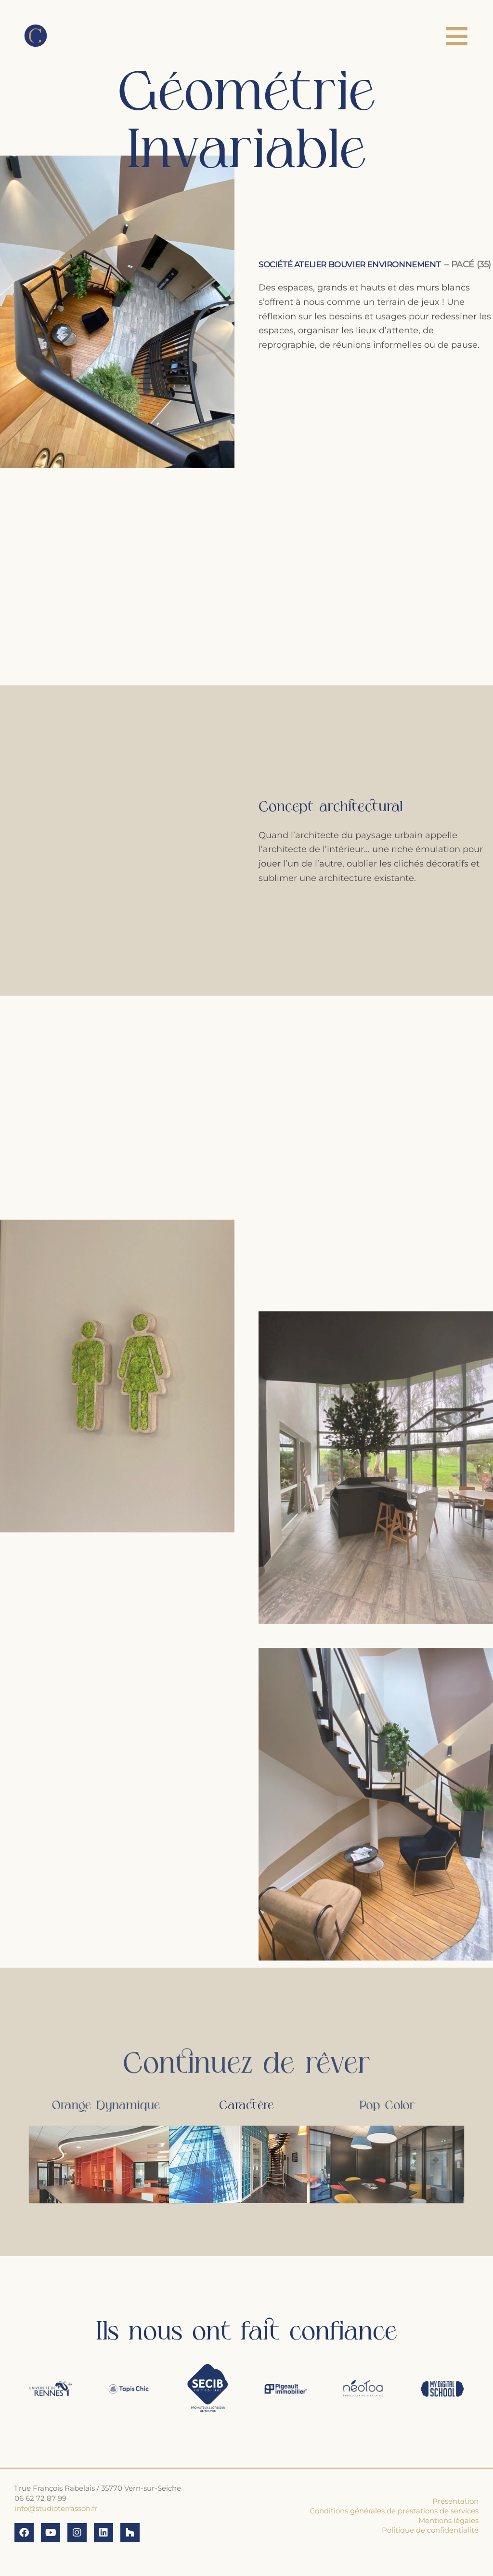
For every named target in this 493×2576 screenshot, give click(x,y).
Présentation (455, 2501)
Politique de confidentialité (430, 2530)
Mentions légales (448, 2520)
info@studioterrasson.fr (55, 2508)
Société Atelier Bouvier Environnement (358, 257)
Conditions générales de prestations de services (394, 2510)
